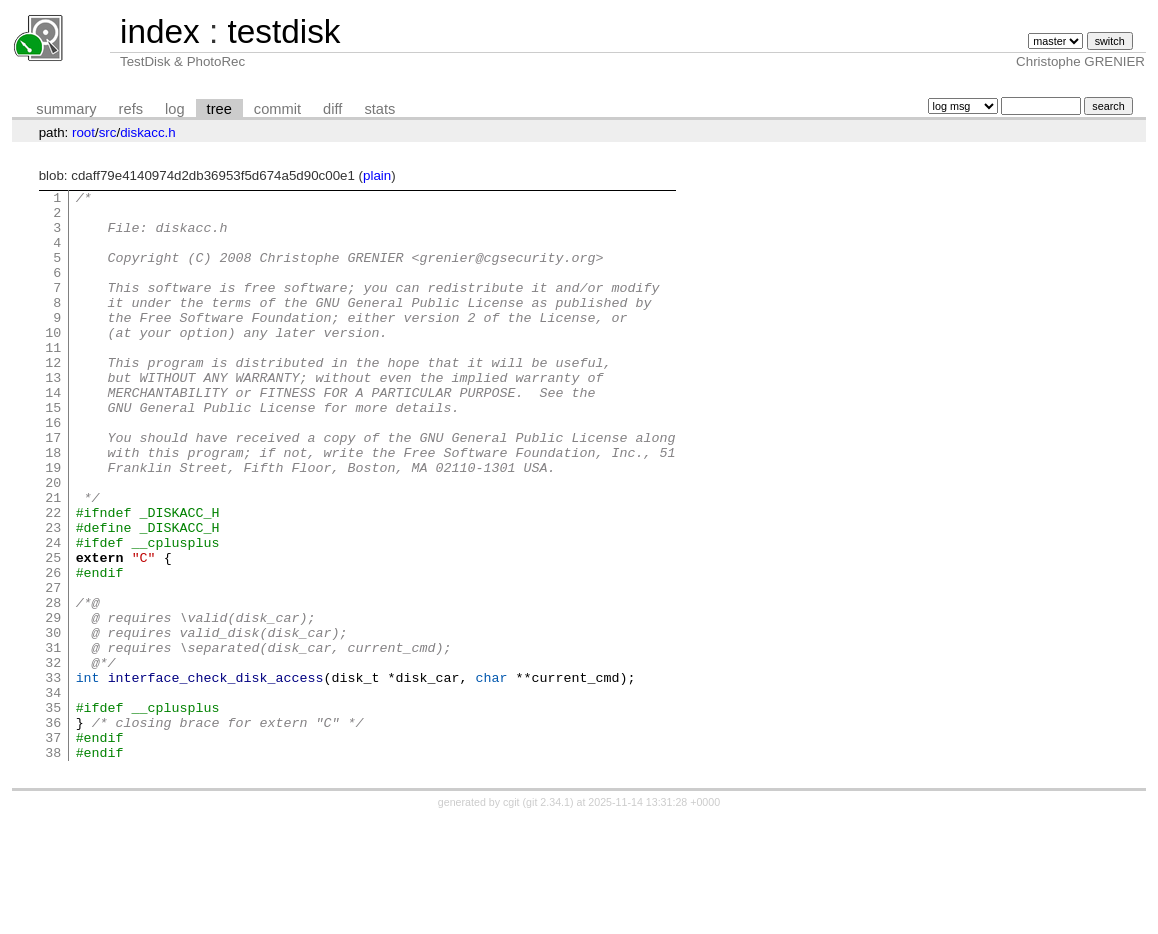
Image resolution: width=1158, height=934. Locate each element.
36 (53, 830)
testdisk (283, 31)
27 (53, 668)
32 (53, 758)
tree (219, 109)
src (108, 132)
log (175, 109)
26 (53, 650)
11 (53, 380)
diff (332, 109)
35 (53, 812)
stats (379, 109)
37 (53, 848)
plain (377, 175)
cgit (513, 916)
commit (277, 109)
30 (53, 722)
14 (53, 434)
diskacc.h (148, 132)
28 (53, 686)
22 (53, 578)
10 (53, 362)
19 (53, 524)
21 (53, 560)
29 (53, 704)
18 (53, 506)
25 (53, 632)
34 (53, 794)
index (160, 31)
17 (53, 488)
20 (53, 542)
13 (53, 416)
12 (53, 398)
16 (53, 470)
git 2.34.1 (548, 916)
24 (53, 614)
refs (131, 109)
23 (53, 596)
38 (53, 866)
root (83, 132)
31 (53, 740)
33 (53, 776)
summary (66, 109)
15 (53, 452)
